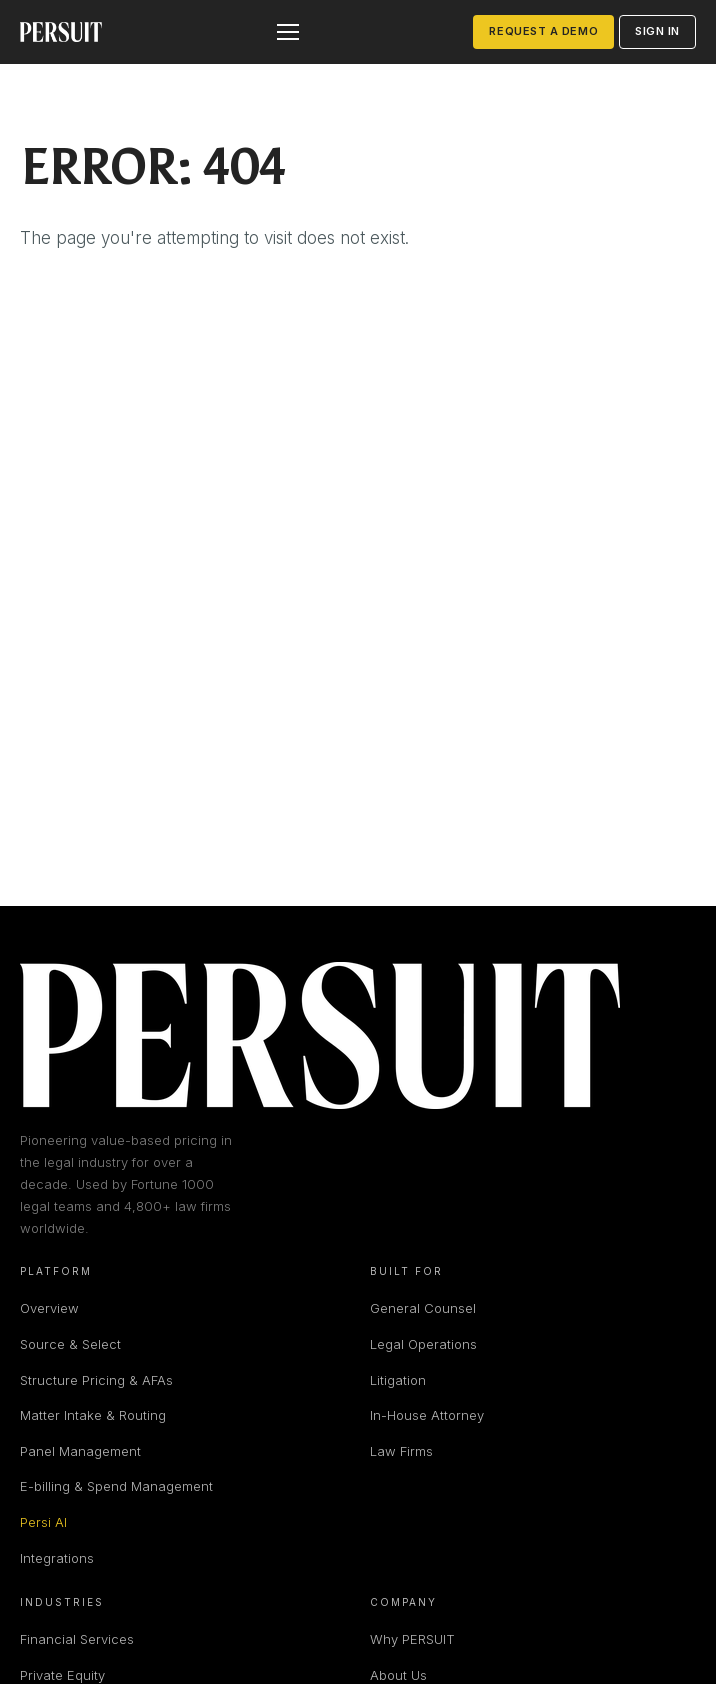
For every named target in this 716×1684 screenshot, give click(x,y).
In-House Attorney (427, 1415)
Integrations (57, 1558)
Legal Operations (423, 1344)
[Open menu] (288, 32)
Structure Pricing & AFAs (96, 1380)
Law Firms (401, 1451)
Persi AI (43, 1522)
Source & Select (70, 1344)
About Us (398, 1675)
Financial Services (77, 1639)
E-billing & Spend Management (116, 1486)
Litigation (398, 1380)
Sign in (657, 31)
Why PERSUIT (412, 1639)
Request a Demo (543, 31)
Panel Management (80, 1451)
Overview (49, 1308)
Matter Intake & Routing (93, 1415)
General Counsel (423, 1308)
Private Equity (62, 1675)
